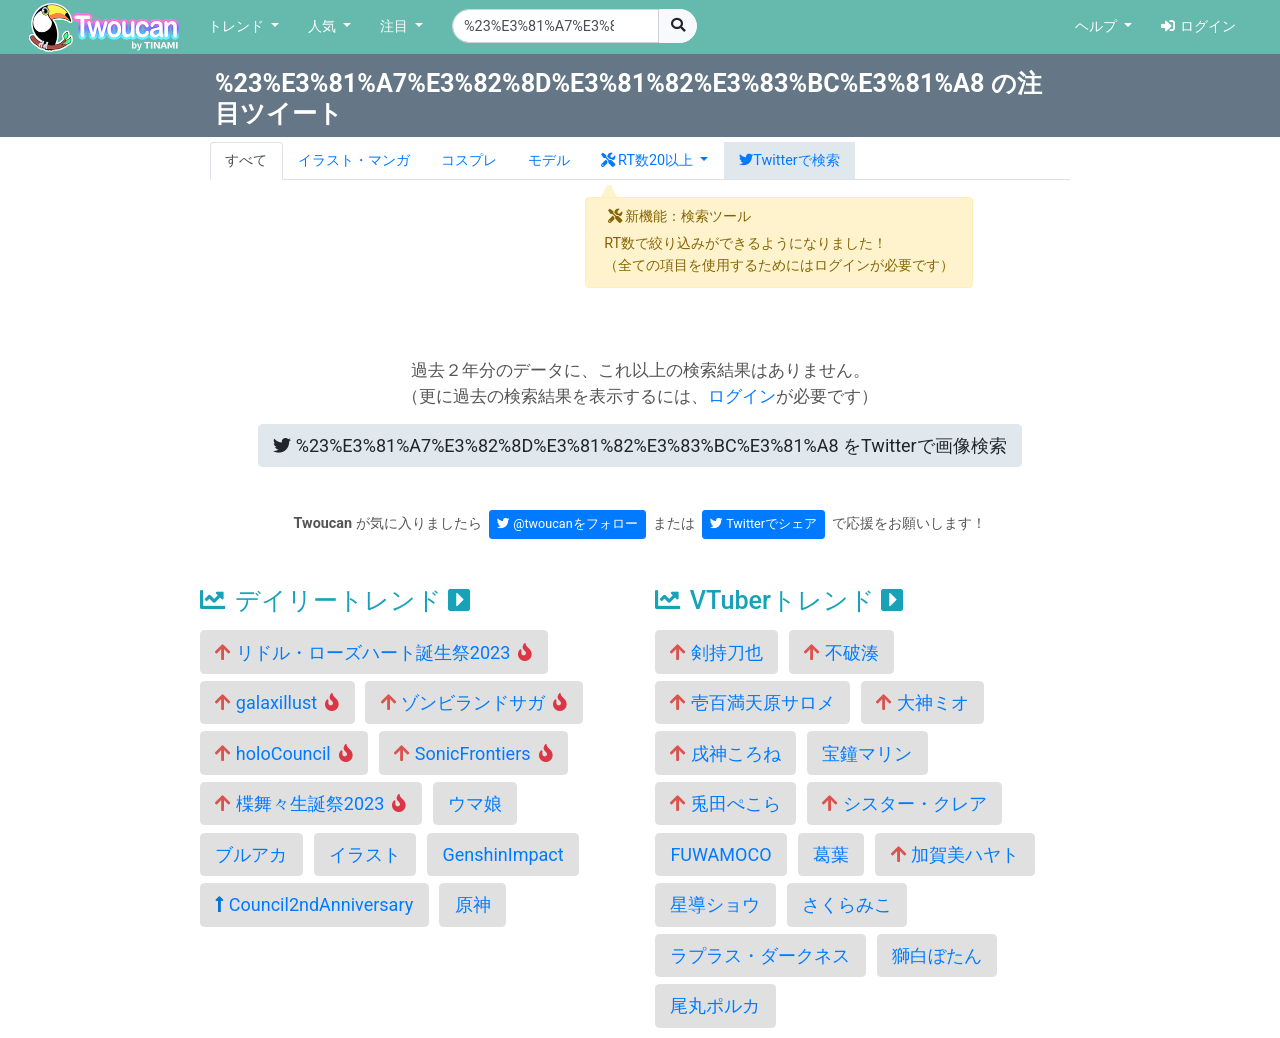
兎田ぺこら (725, 803)
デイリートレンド (335, 600)
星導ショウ (715, 904)
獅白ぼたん (937, 955)
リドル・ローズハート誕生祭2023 (373, 652)
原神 (473, 904)
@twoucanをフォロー (567, 523)
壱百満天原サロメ (752, 702)
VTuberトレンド (779, 600)
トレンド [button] (238, 26)
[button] (654, 161)
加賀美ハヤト (955, 854)
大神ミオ (922, 702)
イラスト (365, 854)
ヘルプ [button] (1098, 26)
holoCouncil (283, 753)
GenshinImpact (502, 854)
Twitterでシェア (763, 523)
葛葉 (831, 854)
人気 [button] (324, 26)
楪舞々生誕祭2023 (310, 803)
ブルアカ (251, 854)
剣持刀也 (716, 652)
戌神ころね (725, 753)
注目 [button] (396, 26)
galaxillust (277, 702)
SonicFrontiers (473, 753)
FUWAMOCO (720, 854)
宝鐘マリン (867, 753)
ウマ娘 (475, 803)
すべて (246, 160)
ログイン (1198, 26)
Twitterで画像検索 (639, 445)
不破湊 (841, 652)
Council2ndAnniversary (314, 904)
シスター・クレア (904, 803)
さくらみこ (847, 904)
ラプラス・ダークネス (760, 955)
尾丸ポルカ (715, 1005)
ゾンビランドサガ (474, 702)
